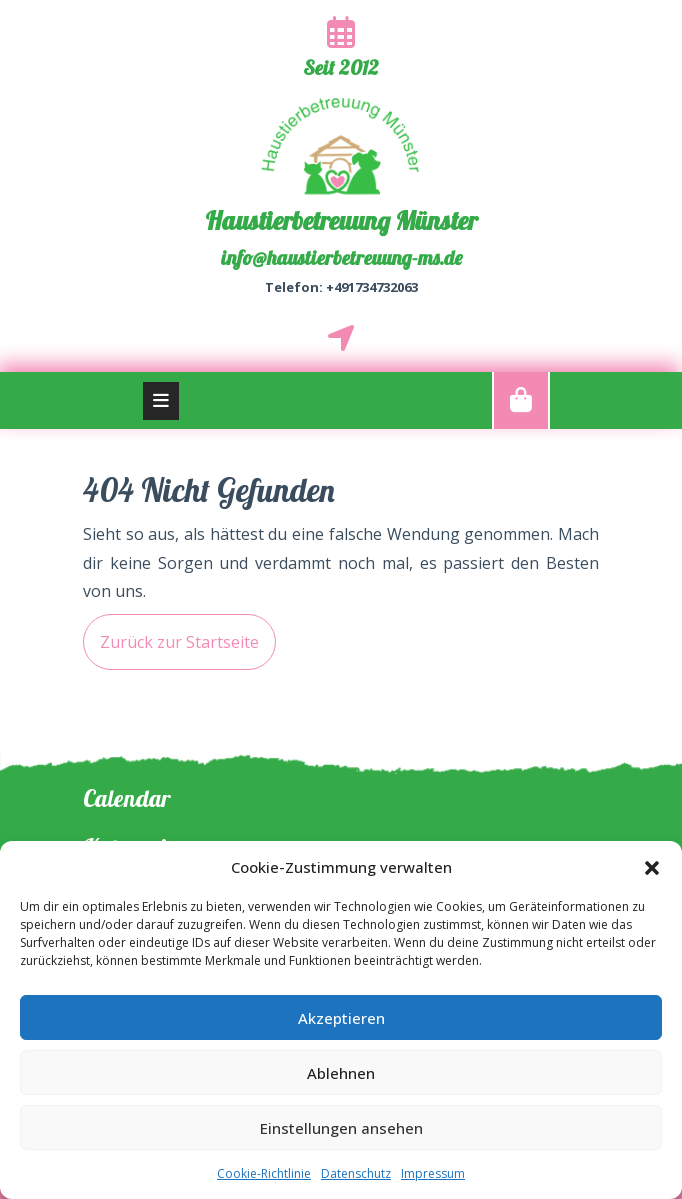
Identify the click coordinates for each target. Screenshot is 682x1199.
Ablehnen (341, 1073)
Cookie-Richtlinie (264, 1173)
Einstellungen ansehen (341, 1128)
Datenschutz (356, 1173)
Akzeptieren (341, 1018)
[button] (652, 867)
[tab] (161, 401)
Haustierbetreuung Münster (341, 220)
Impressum (433, 1173)
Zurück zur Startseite (171, 633)
